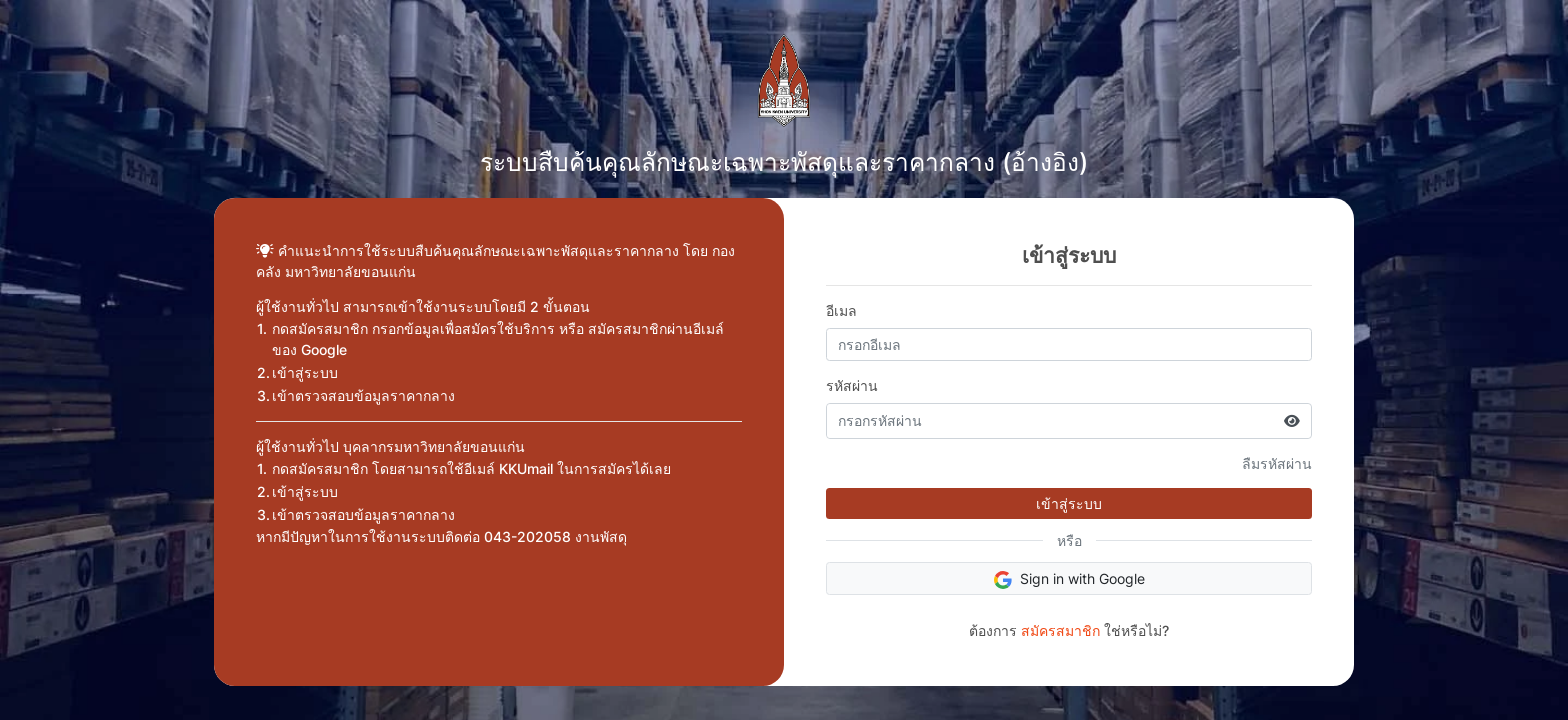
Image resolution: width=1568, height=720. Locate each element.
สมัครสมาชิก (1060, 630)
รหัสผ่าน (852, 385)
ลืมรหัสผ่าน (1277, 463)
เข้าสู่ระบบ (1069, 503)
